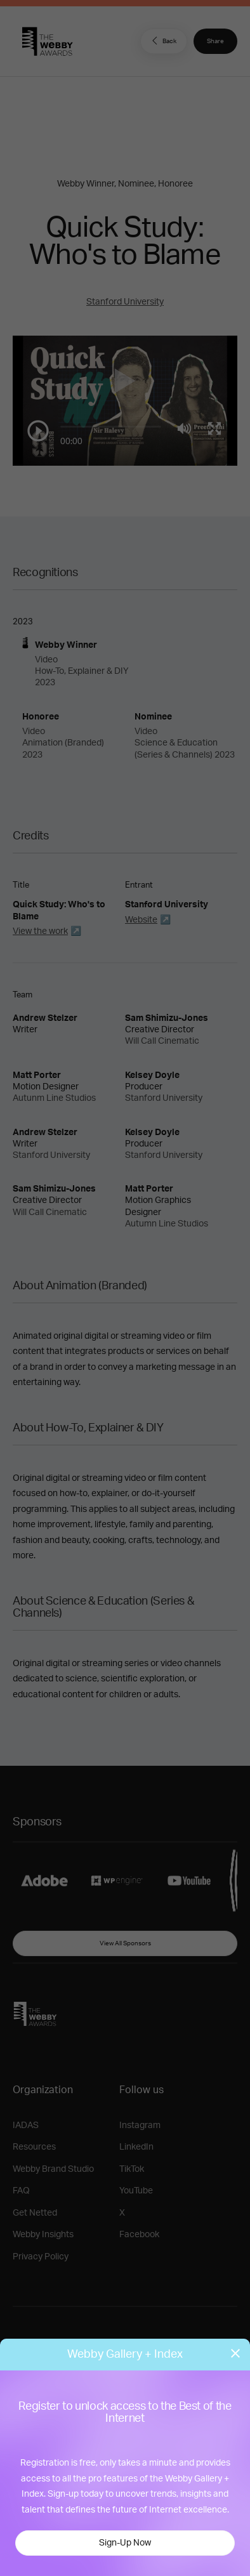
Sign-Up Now (125, 2543)
